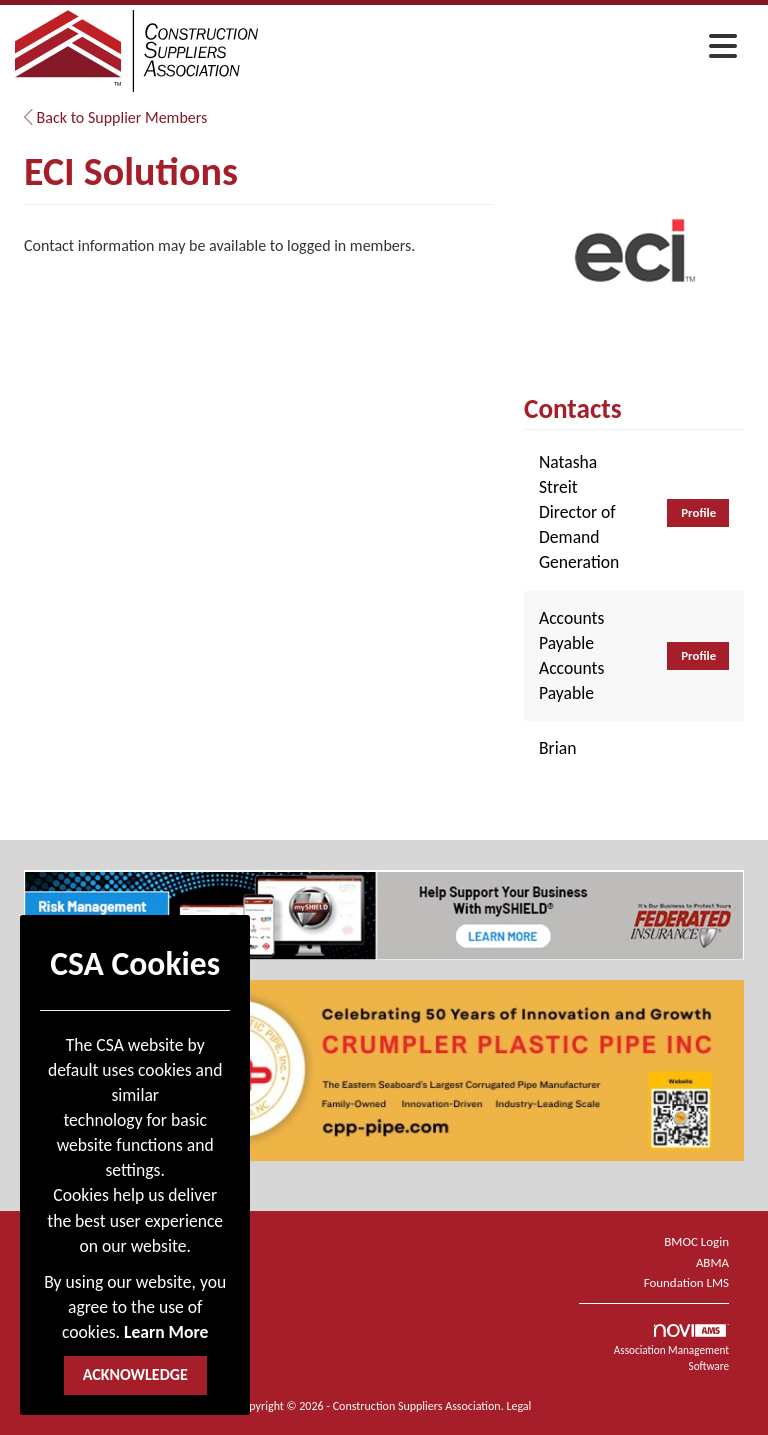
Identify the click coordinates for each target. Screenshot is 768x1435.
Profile (698, 512)
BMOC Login (696, 1241)
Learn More (166, 1332)
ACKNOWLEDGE (135, 1374)
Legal (518, 1406)
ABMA (712, 1262)
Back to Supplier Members (115, 117)
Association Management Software (671, 1348)
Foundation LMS (686, 1282)
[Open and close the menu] (503, 48)
